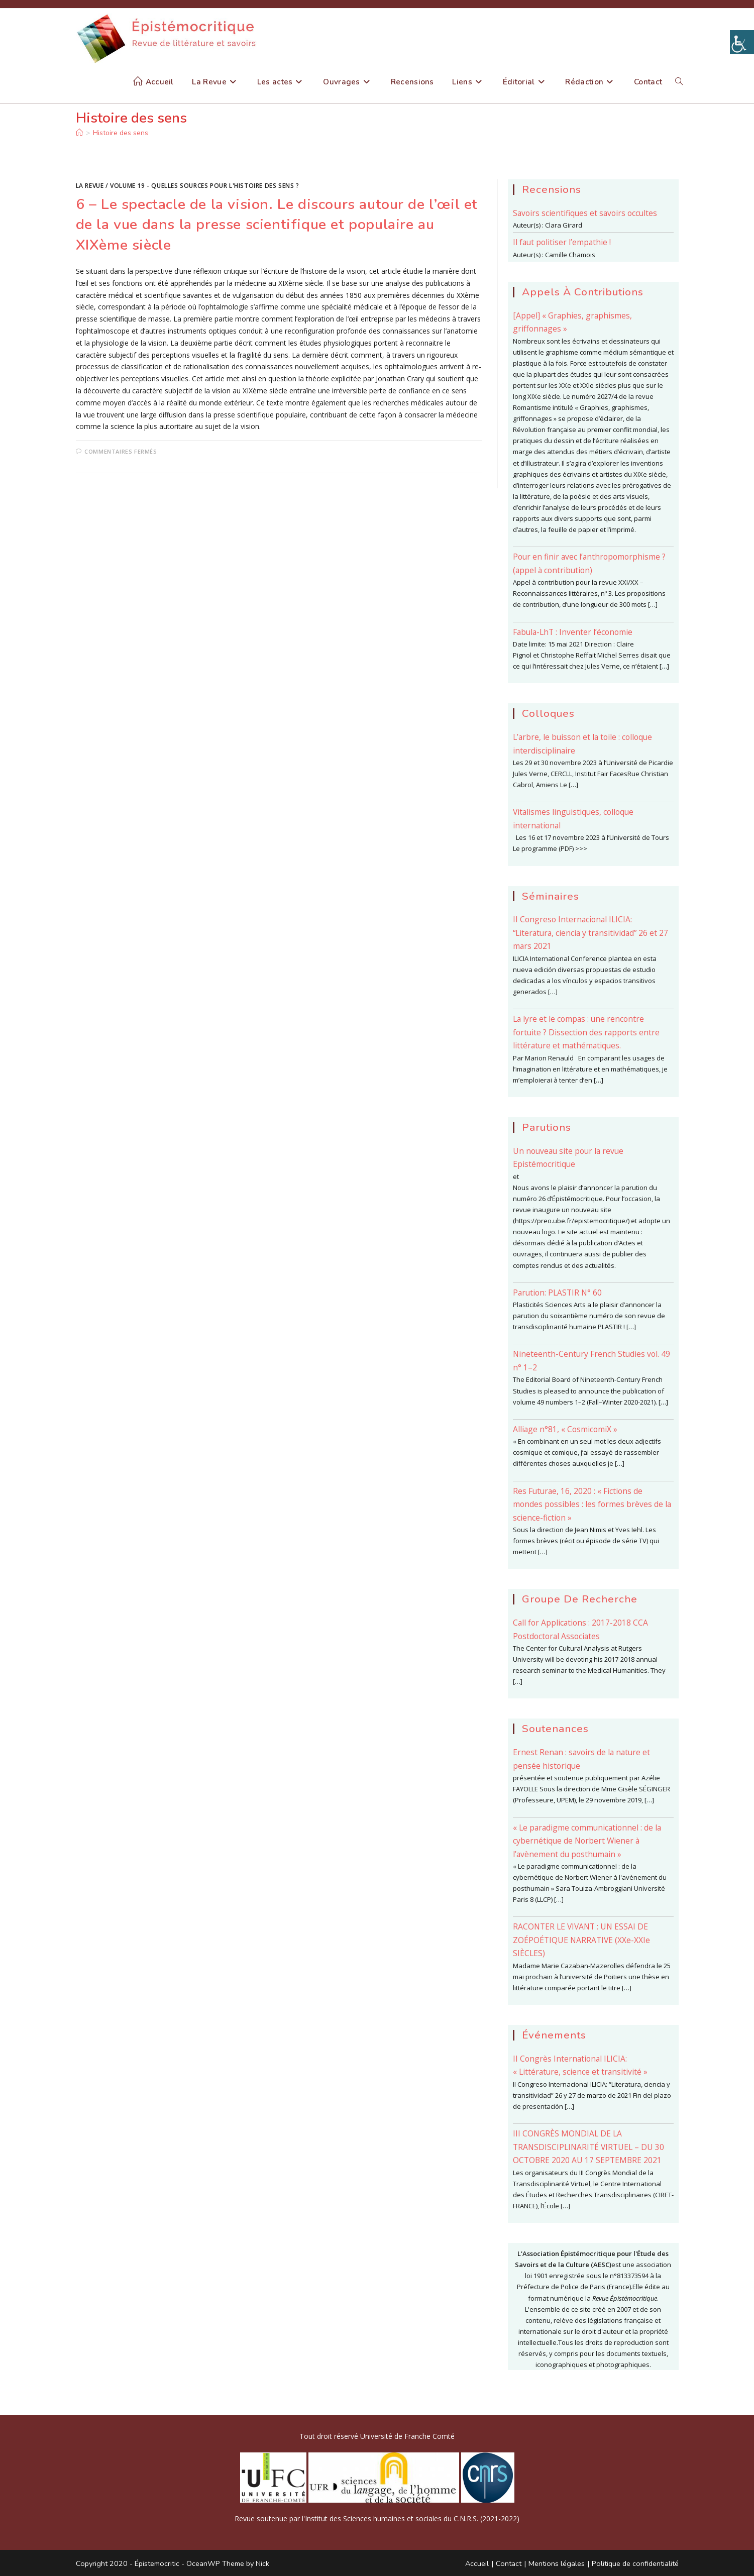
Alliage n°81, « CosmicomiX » (565, 1429)
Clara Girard (563, 225)
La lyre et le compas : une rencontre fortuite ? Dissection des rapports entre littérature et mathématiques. (586, 1032)
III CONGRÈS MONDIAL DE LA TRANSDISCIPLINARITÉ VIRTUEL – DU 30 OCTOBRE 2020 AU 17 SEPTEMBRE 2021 (588, 2147)
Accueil (477, 2563)
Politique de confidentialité (635, 2563)
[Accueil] (79, 133)
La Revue (90, 185)
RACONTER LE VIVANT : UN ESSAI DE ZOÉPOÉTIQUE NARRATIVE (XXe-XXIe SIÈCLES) (581, 1940)
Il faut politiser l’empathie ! (562, 242)
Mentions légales (556, 2563)
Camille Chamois (570, 254)
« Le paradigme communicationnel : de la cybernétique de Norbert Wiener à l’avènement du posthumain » (587, 1841)
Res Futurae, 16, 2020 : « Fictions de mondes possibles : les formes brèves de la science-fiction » (592, 1504)
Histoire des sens (120, 133)
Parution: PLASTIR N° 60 (557, 1292)
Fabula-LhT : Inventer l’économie (572, 631)
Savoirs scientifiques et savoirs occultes (585, 213)
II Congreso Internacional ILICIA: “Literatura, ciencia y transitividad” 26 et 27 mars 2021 (590, 932)
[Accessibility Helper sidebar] (742, 42)
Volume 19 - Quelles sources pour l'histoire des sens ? (204, 185)
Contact (508, 2563)
